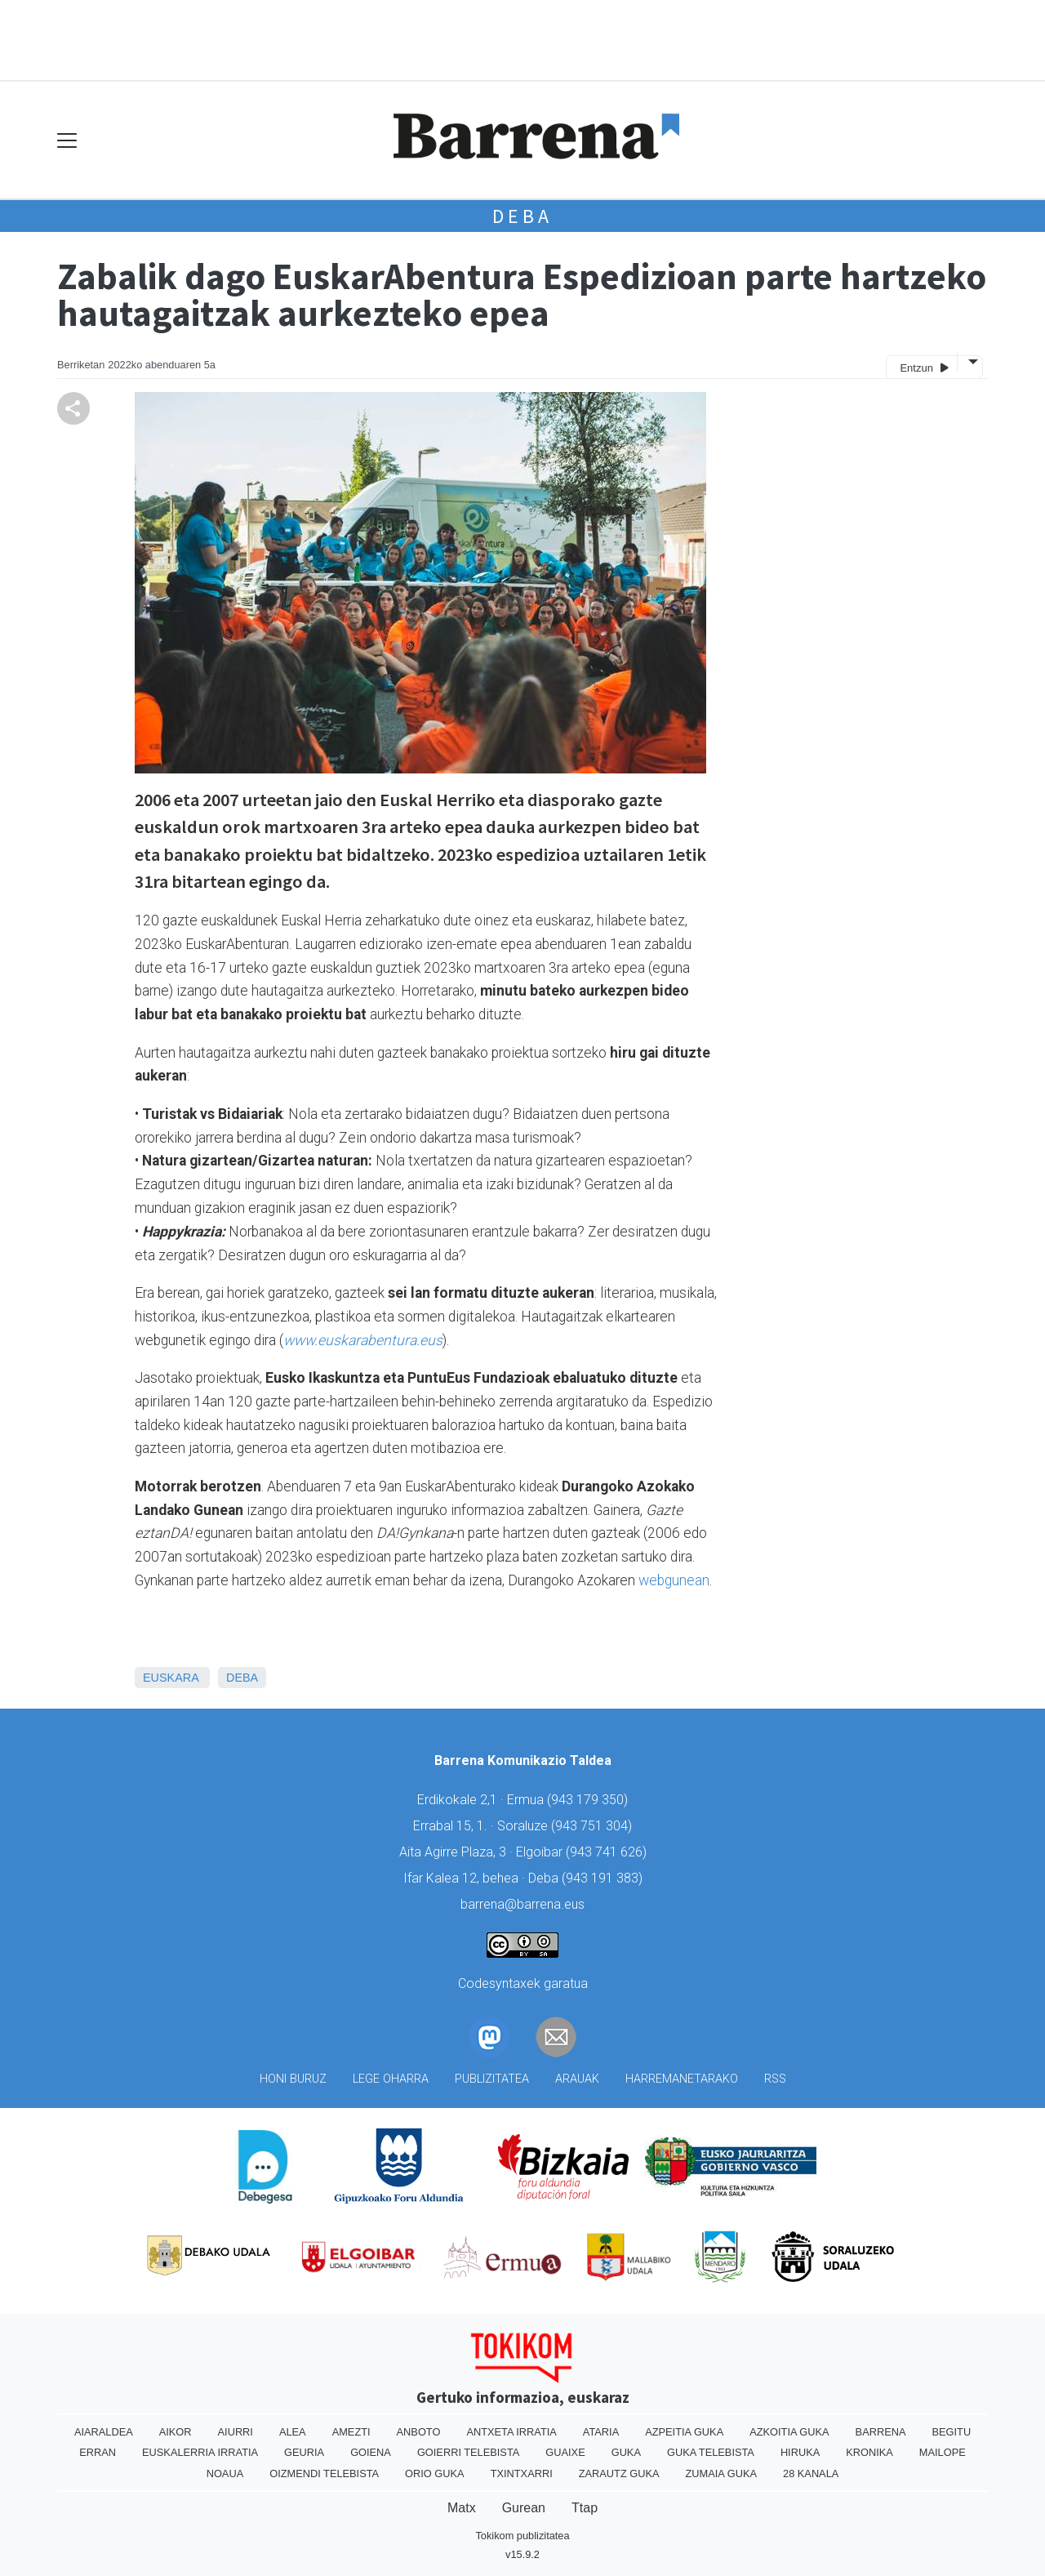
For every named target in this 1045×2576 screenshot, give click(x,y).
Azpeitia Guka (684, 2432)
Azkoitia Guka (789, 2432)
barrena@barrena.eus (522, 1904)
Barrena (881, 2432)
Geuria (304, 2452)
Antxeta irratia (511, 2432)
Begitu (951, 2432)
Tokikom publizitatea (522, 2535)
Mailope (942, 2452)
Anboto (419, 2432)
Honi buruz (293, 2079)
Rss (775, 2079)
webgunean (673, 1580)
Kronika (869, 2452)
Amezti (351, 2432)
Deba (522, 216)
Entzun (924, 367)
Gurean (523, 2508)
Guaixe (565, 2452)
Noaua (225, 2473)
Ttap (584, 2508)
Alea (292, 2432)
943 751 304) (593, 1826)
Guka (626, 2452)
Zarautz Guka (619, 2473)
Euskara (170, 1677)
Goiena (370, 2452)
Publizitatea (492, 2079)
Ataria (601, 2432)
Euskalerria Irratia (200, 2452)
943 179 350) (589, 1799)
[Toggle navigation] (67, 140)
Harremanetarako (681, 2079)
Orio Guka (435, 2473)
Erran (97, 2452)
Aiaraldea (103, 2432)
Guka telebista (710, 2452)
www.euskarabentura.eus (362, 1340)
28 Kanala (810, 2473)
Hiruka (800, 2452)
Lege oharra (391, 2079)
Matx (461, 2508)
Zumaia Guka (721, 2473)
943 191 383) (604, 1878)
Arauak (577, 2079)
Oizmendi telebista (324, 2473)
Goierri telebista (468, 2452)
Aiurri (235, 2432)
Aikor (175, 2432)
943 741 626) (608, 1852)
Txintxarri (522, 2473)
